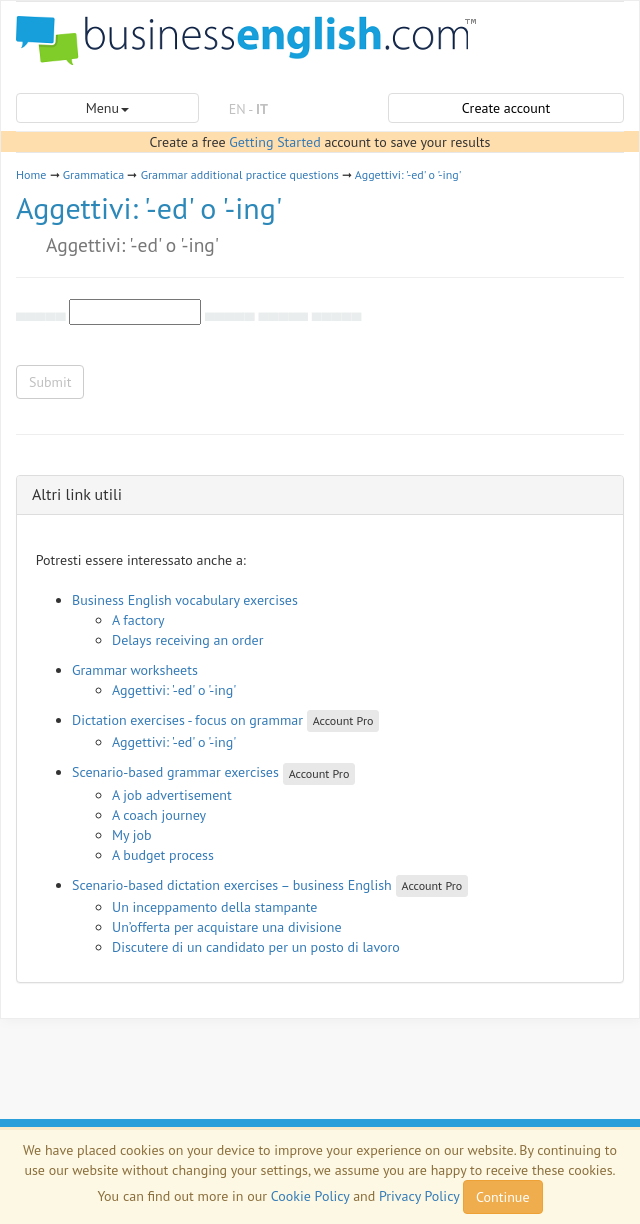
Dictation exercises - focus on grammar (187, 720)
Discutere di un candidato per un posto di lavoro (256, 947)
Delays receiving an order (187, 640)
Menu (107, 108)
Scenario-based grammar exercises (175, 772)
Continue (502, 1197)
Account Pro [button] (343, 720)
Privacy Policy (419, 1196)
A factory (138, 620)
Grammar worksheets (135, 670)
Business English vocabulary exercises (185, 600)
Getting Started (274, 142)
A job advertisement (172, 795)
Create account (506, 108)
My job (132, 835)
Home (31, 174)
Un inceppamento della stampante (214, 907)
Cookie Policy (310, 1196)
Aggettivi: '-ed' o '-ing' (408, 174)
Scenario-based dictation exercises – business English (232, 885)
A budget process (163, 855)
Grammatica (93, 174)
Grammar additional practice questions (240, 174)
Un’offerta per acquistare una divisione (227, 927)
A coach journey (159, 815)
